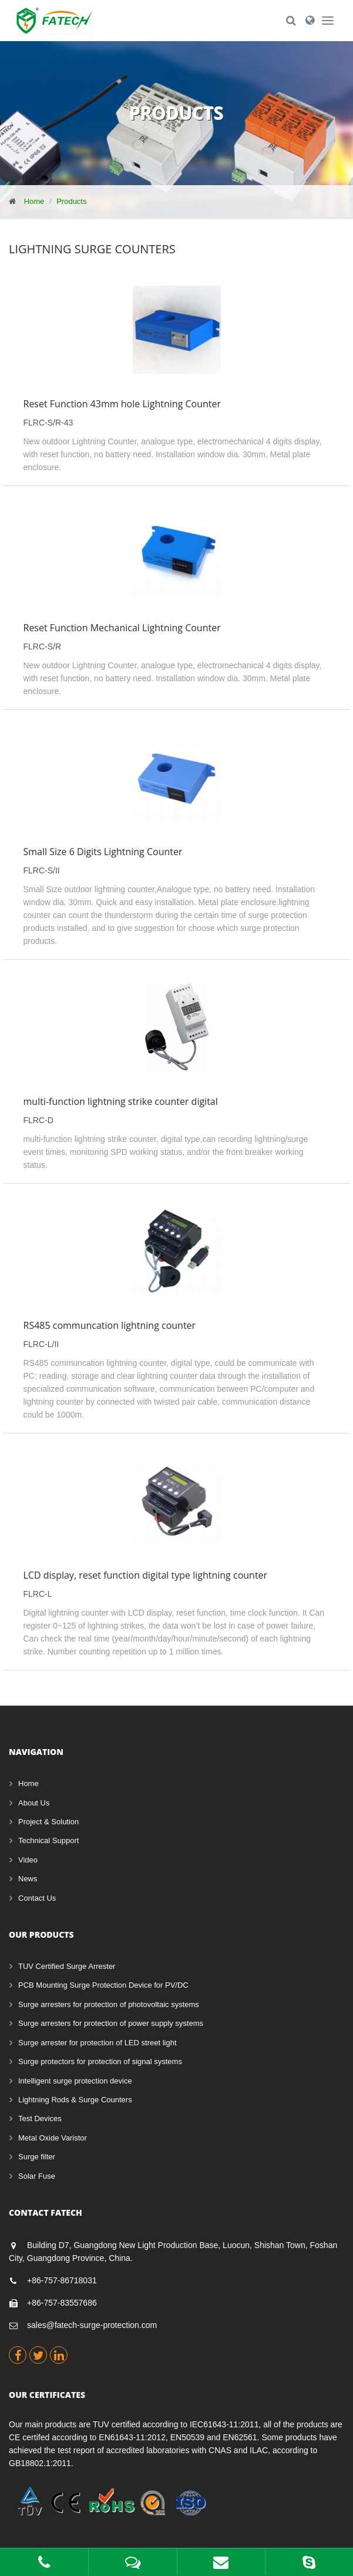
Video (28, 1859)
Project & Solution (48, 1821)
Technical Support (48, 1840)
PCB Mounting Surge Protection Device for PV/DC (103, 1985)
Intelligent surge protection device (75, 2080)
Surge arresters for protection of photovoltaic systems (108, 2004)
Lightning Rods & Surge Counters (75, 2099)
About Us (33, 1802)
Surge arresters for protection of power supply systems (110, 2023)
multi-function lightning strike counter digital (120, 1101)
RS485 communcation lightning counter (109, 1325)
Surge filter (36, 2156)
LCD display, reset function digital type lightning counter (145, 1575)
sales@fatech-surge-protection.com (92, 2325)
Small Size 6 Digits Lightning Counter (103, 851)
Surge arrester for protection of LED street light (97, 2042)
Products (71, 201)
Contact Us (37, 1898)
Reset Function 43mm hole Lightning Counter (122, 403)
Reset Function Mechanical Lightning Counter (122, 627)
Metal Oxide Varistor (52, 2137)
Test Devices (40, 2118)
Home (34, 201)
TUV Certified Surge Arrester (66, 1966)
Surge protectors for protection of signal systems (100, 2061)
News (28, 1878)
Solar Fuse (36, 2176)
